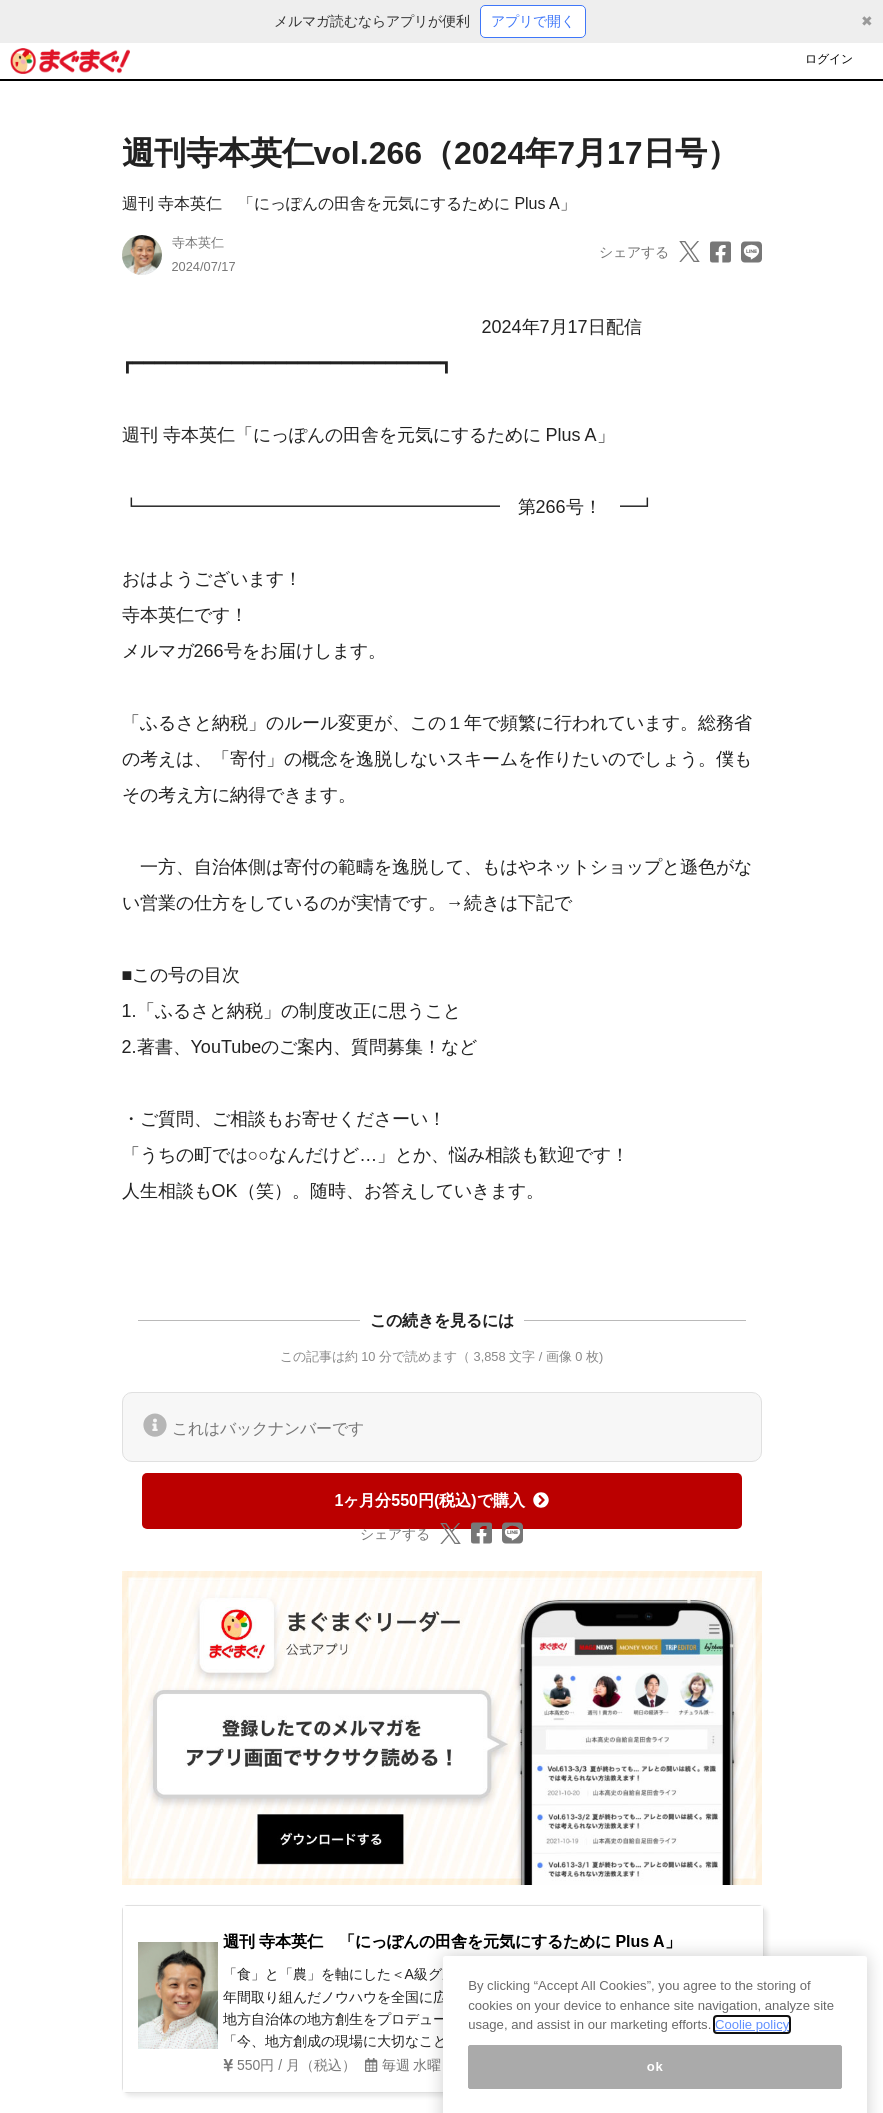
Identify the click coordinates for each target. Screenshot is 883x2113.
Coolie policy (752, 2043)
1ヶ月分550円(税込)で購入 (441, 1500)
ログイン (829, 59)
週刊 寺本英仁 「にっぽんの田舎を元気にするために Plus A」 (349, 203)
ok (655, 2085)
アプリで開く (533, 21)
